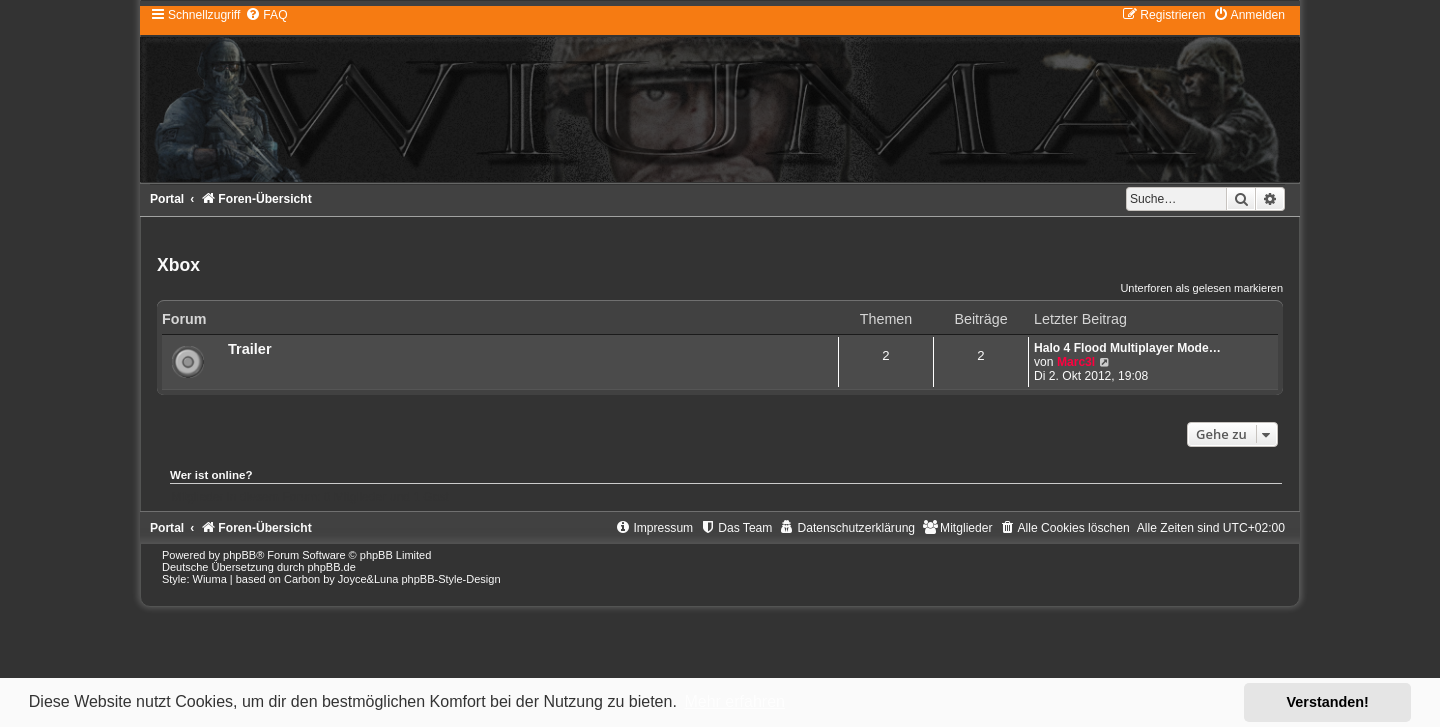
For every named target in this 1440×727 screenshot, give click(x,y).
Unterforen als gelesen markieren (1201, 288)
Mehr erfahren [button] (734, 701)
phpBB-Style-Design (450, 579)
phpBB (239, 555)
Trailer (250, 349)
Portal (167, 199)
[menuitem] (266, 15)
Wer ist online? (211, 475)
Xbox (178, 265)
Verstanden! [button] (1328, 702)
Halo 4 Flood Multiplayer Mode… (1127, 348)
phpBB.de (331, 567)
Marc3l (1076, 362)
